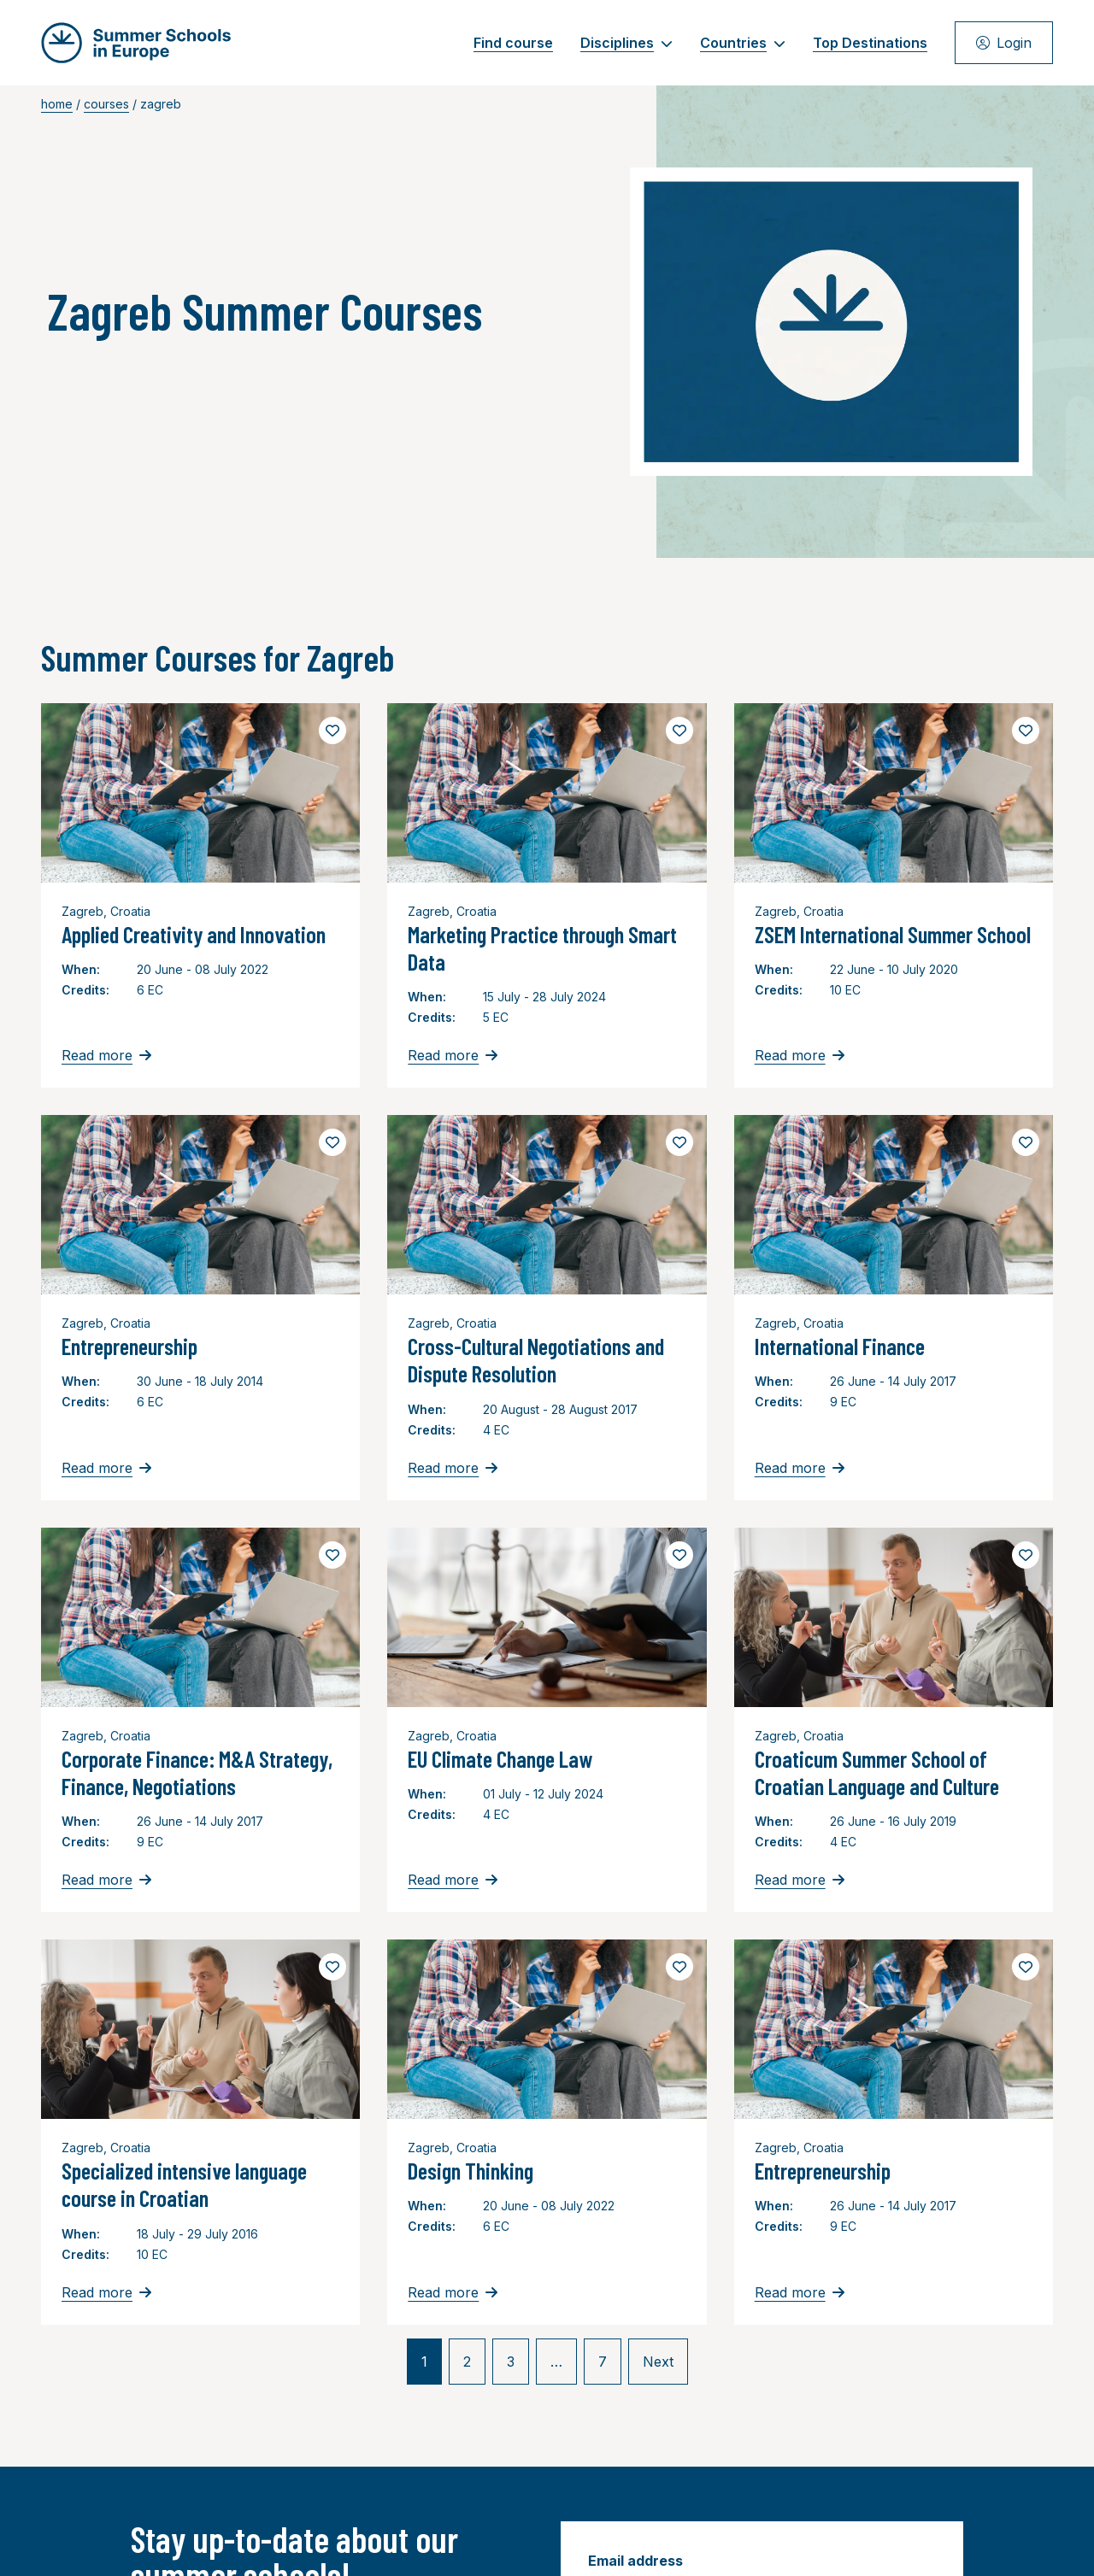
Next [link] (658, 2361)
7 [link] (602, 2361)
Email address (635, 2560)
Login (1004, 42)
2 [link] (467, 2361)
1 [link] (424, 2361)
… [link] (556, 2361)
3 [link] (511, 2361)
